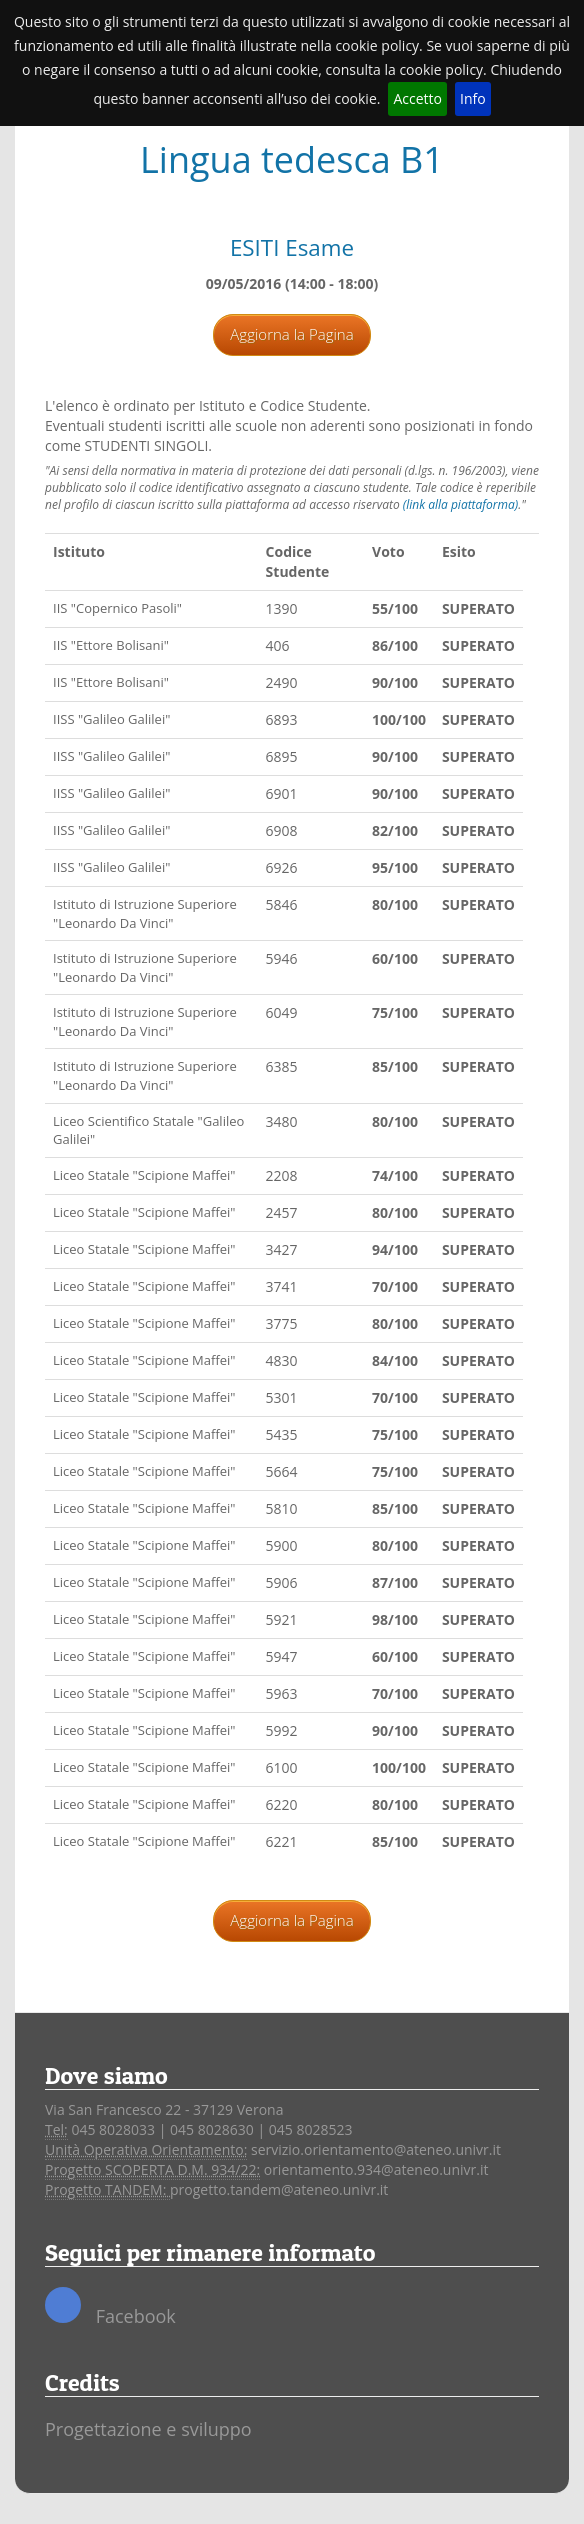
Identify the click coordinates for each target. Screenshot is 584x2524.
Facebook (110, 2307)
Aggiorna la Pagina (291, 334)
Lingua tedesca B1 (292, 159)
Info (473, 98)
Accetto (417, 98)
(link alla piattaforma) (460, 504)
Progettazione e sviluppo (148, 2429)
